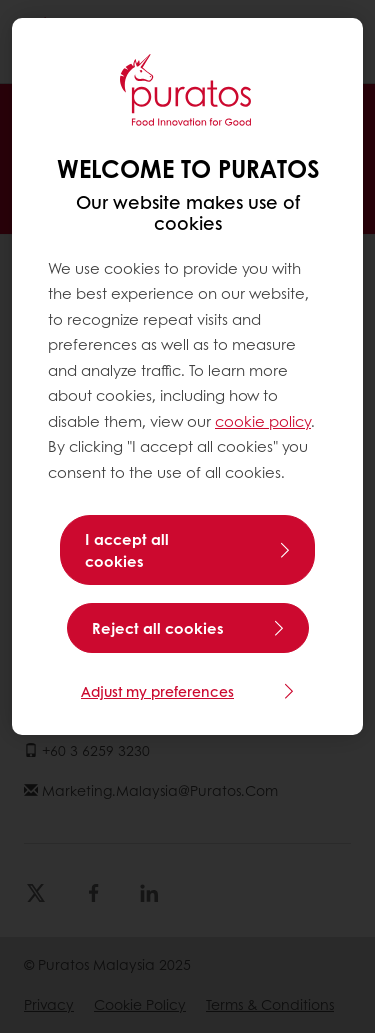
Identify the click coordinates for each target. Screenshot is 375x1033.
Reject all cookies (158, 628)
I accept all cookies (127, 550)
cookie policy (263, 421)
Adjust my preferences (157, 691)
